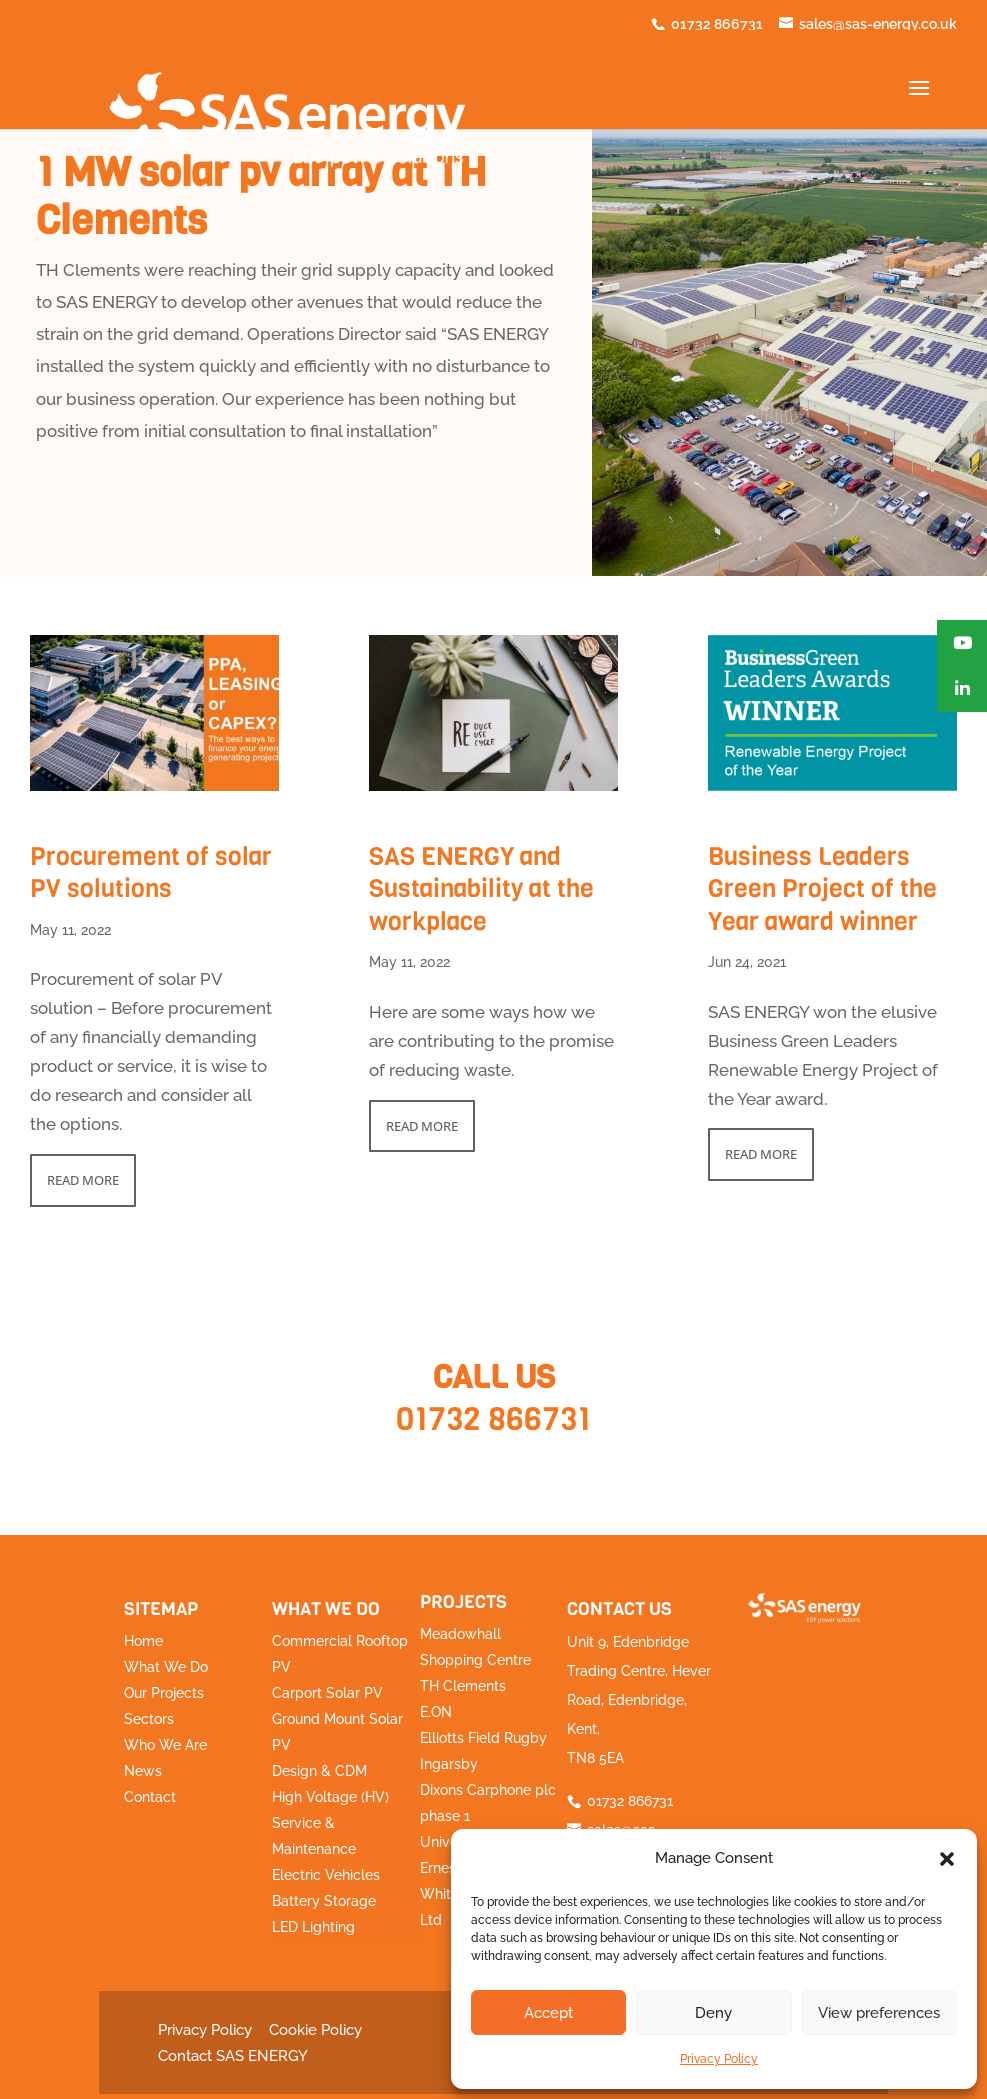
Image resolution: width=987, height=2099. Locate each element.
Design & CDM (319, 1771)
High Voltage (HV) (330, 1797)
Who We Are (165, 1745)
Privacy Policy (719, 2059)
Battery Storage (324, 1901)
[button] (947, 1859)
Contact (150, 1797)
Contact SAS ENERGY (233, 2056)
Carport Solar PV (327, 1693)
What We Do (166, 1667)
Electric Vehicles (326, 1875)
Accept (548, 2013)
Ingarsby (449, 1764)
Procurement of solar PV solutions (151, 873)
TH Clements (463, 1686)
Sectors (149, 1719)
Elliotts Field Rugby (483, 1738)
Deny (713, 2013)
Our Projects (164, 1693)
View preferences (879, 2013)
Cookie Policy (315, 2030)
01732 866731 (493, 1419)
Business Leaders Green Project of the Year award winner (822, 889)
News (143, 1771)
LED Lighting (313, 1927)
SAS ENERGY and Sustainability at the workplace (481, 889)
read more (83, 1180)
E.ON (436, 1712)
